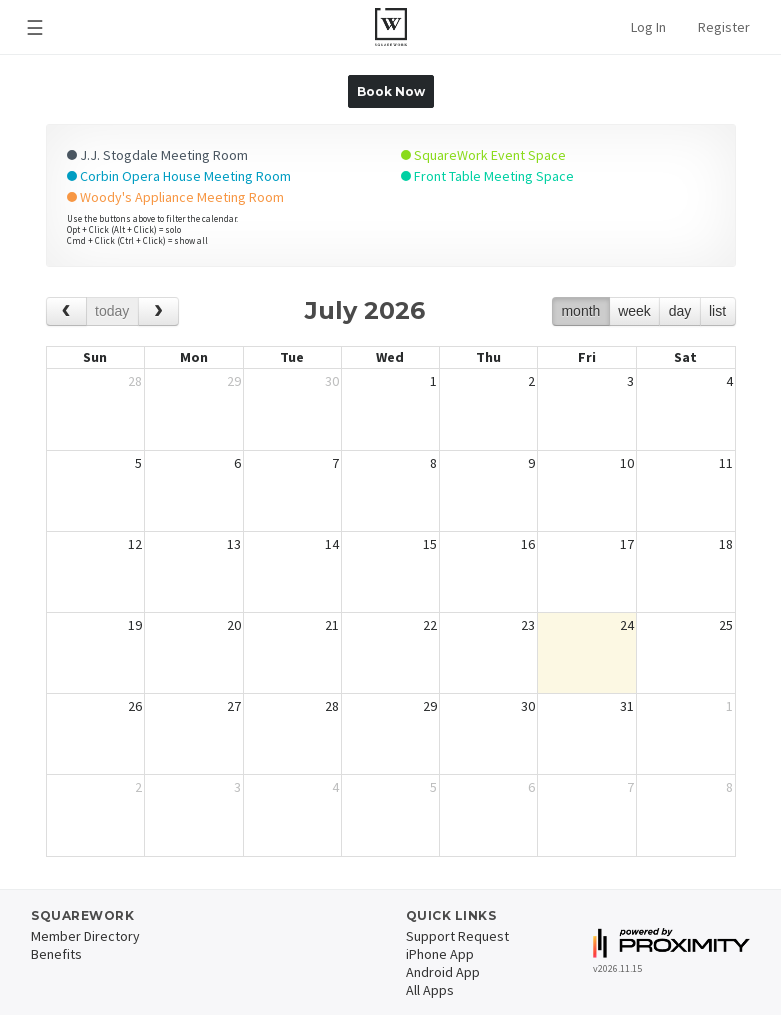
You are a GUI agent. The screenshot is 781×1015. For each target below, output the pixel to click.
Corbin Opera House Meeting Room (179, 176)
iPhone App (440, 954)
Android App (443, 972)
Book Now (391, 91)
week (634, 311)
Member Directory (85, 936)
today (112, 311)
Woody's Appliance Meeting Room (175, 197)
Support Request (457, 936)
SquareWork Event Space (483, 155)
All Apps (430, 990)
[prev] (66, 311)
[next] (158, 311)
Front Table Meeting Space (487, 176)
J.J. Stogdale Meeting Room (157, 155)
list (717, 311)
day (680, 311)
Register (724, 27)
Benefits (56, 954)
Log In (648, 27)
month (580, 311)
